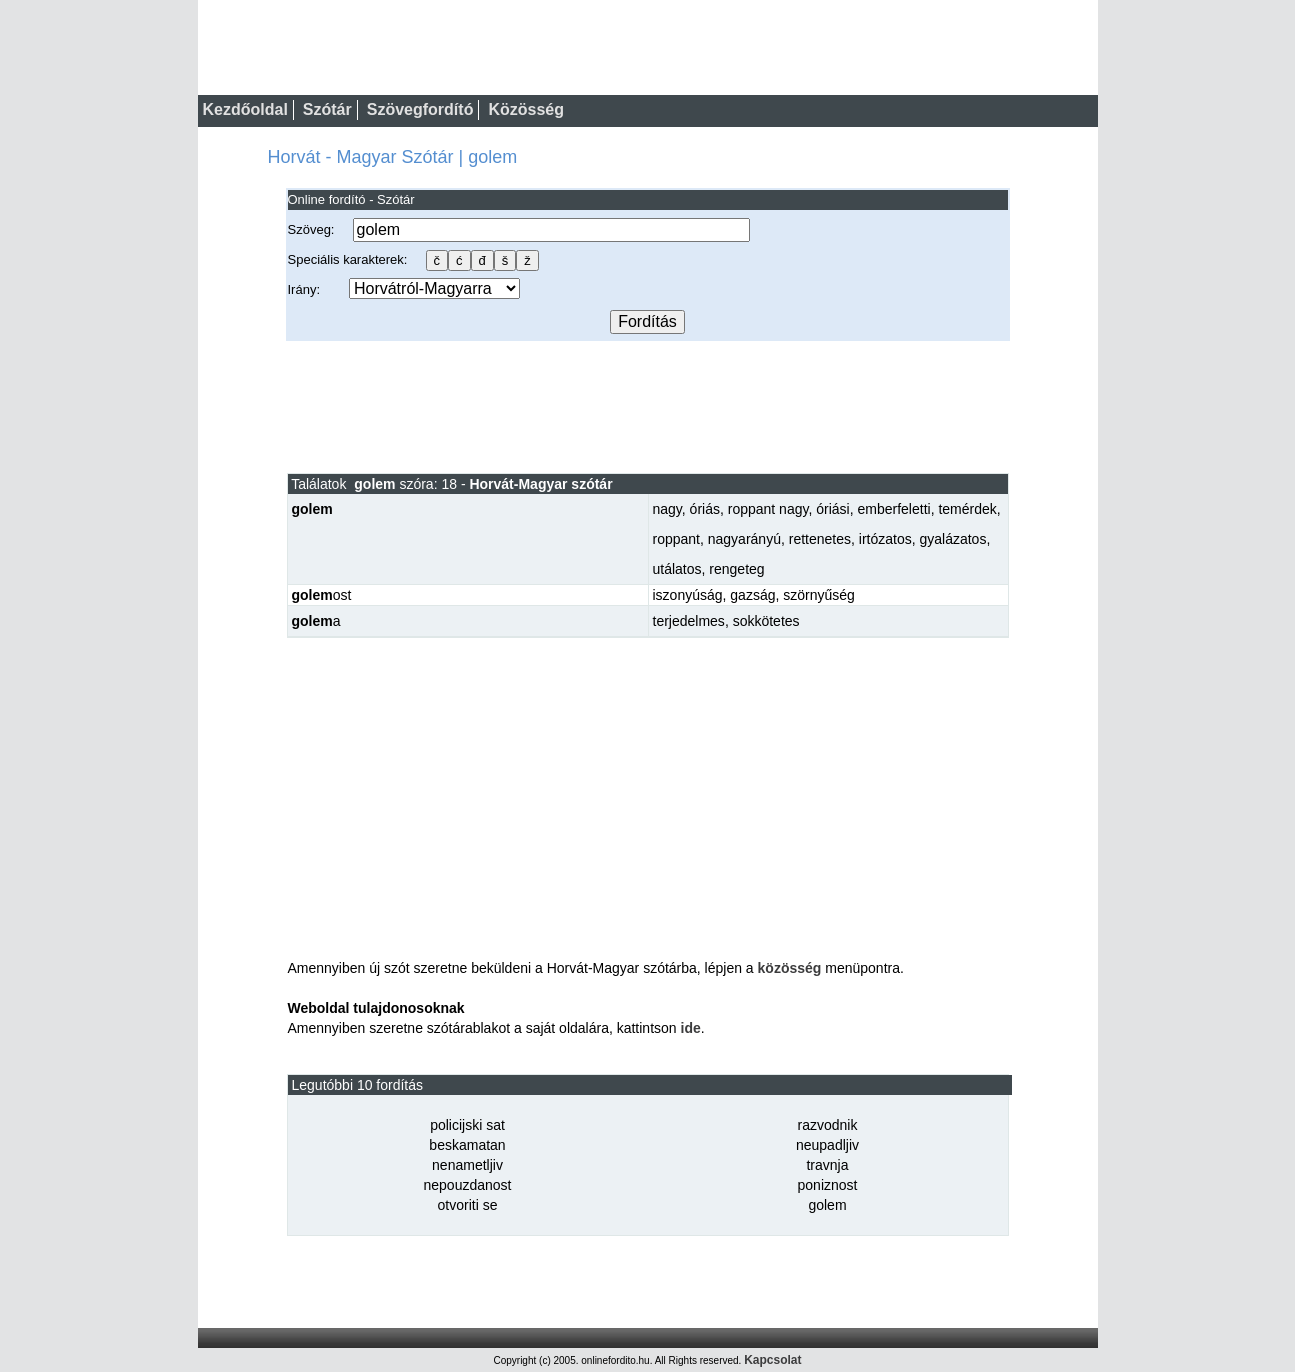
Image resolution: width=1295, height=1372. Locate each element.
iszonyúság (688, 595)
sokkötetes (766, 621)
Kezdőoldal (245, 109)
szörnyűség (819, 595)
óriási (832, 509)
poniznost (828, 1185)
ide (691, 1028)
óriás (705, 509)
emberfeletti (893, 509)
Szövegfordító (420, 109)
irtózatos (885, 539)
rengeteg (736, 569)
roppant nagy (768, 509)
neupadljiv (827, 1145)
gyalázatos (952, 539)
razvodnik (828, 1125)
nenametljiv (467, 1165)
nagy (667, 509)
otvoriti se (468, 1205)
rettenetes (820, 539)
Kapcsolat (772, 1360)
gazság (752, 595)
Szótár (327, 109)
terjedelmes (689, 621)
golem (827, 1205)
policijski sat (467, 1125)
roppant (676, 539)
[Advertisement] (648, 406)
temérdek (967, 509)
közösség (790, 968)
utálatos (677, 569)
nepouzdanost (468, 1185)
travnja (827, 1165)
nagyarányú (744, 539)
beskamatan (467, 1145)
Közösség (526, 109)
